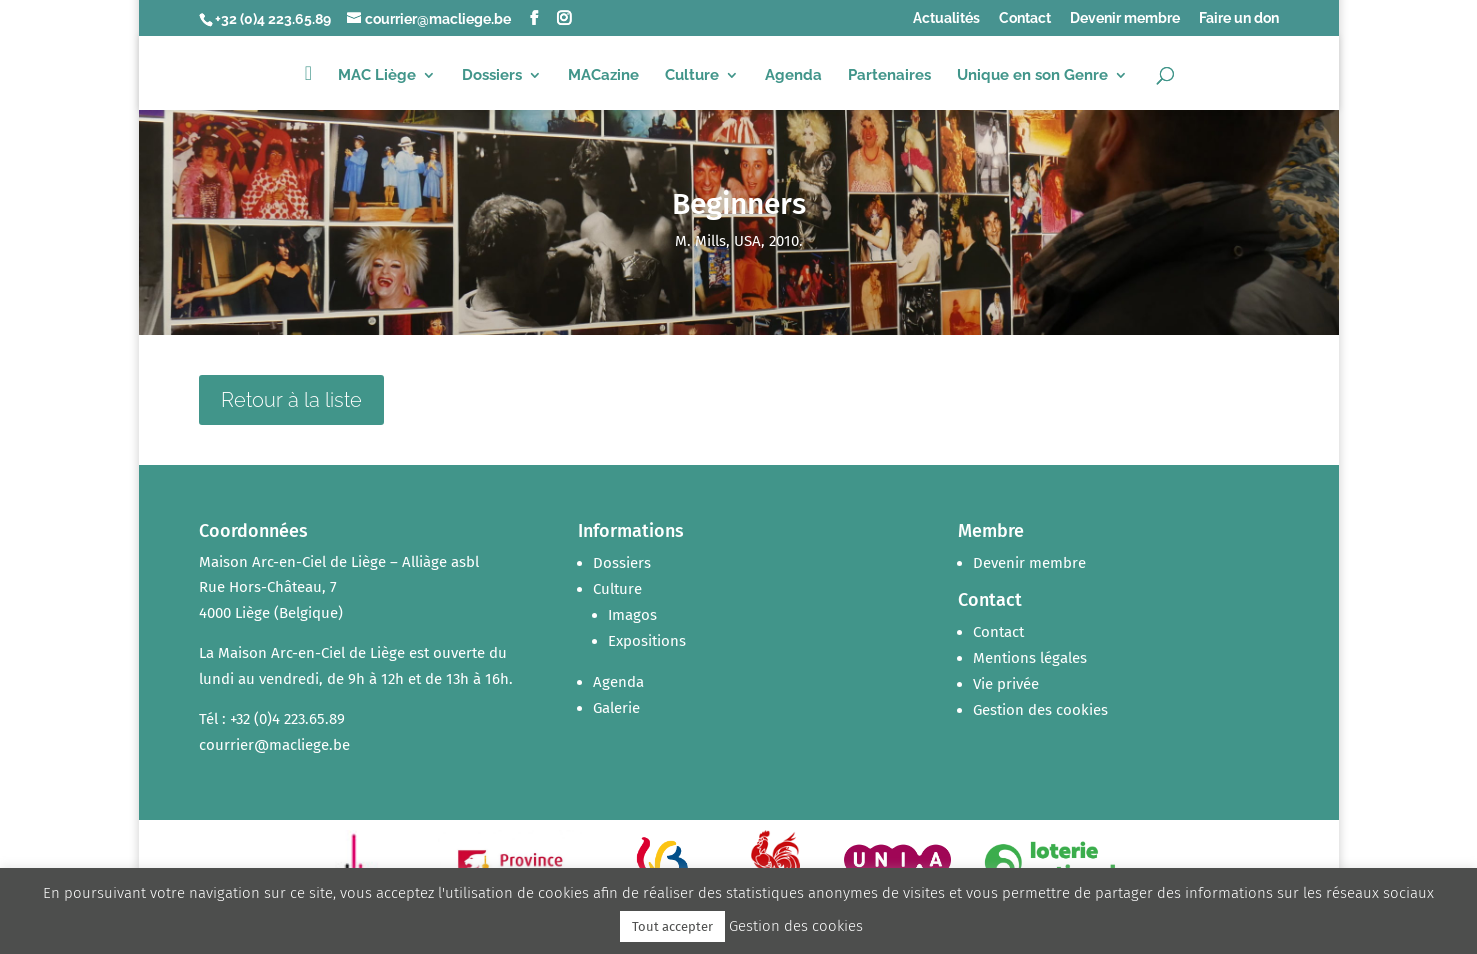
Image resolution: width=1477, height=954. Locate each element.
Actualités (946, 18)
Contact (1025, 18)
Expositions (647, 641)
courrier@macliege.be (274, 745)
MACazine (603, 76)
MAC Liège (377, 76)
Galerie (616, 708)
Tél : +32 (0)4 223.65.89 (272, 719)
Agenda (793, 76)
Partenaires (889, 76)
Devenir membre (1125, 18)
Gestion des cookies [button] (1040, 710)
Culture (692, 76)
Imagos (632, 615)
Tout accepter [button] (672, 926)
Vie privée (1006, 684)
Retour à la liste (291, 400)
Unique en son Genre (1032, 76)
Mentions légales (1030, 658)
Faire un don (1239, 18)
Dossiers (492, 76)
